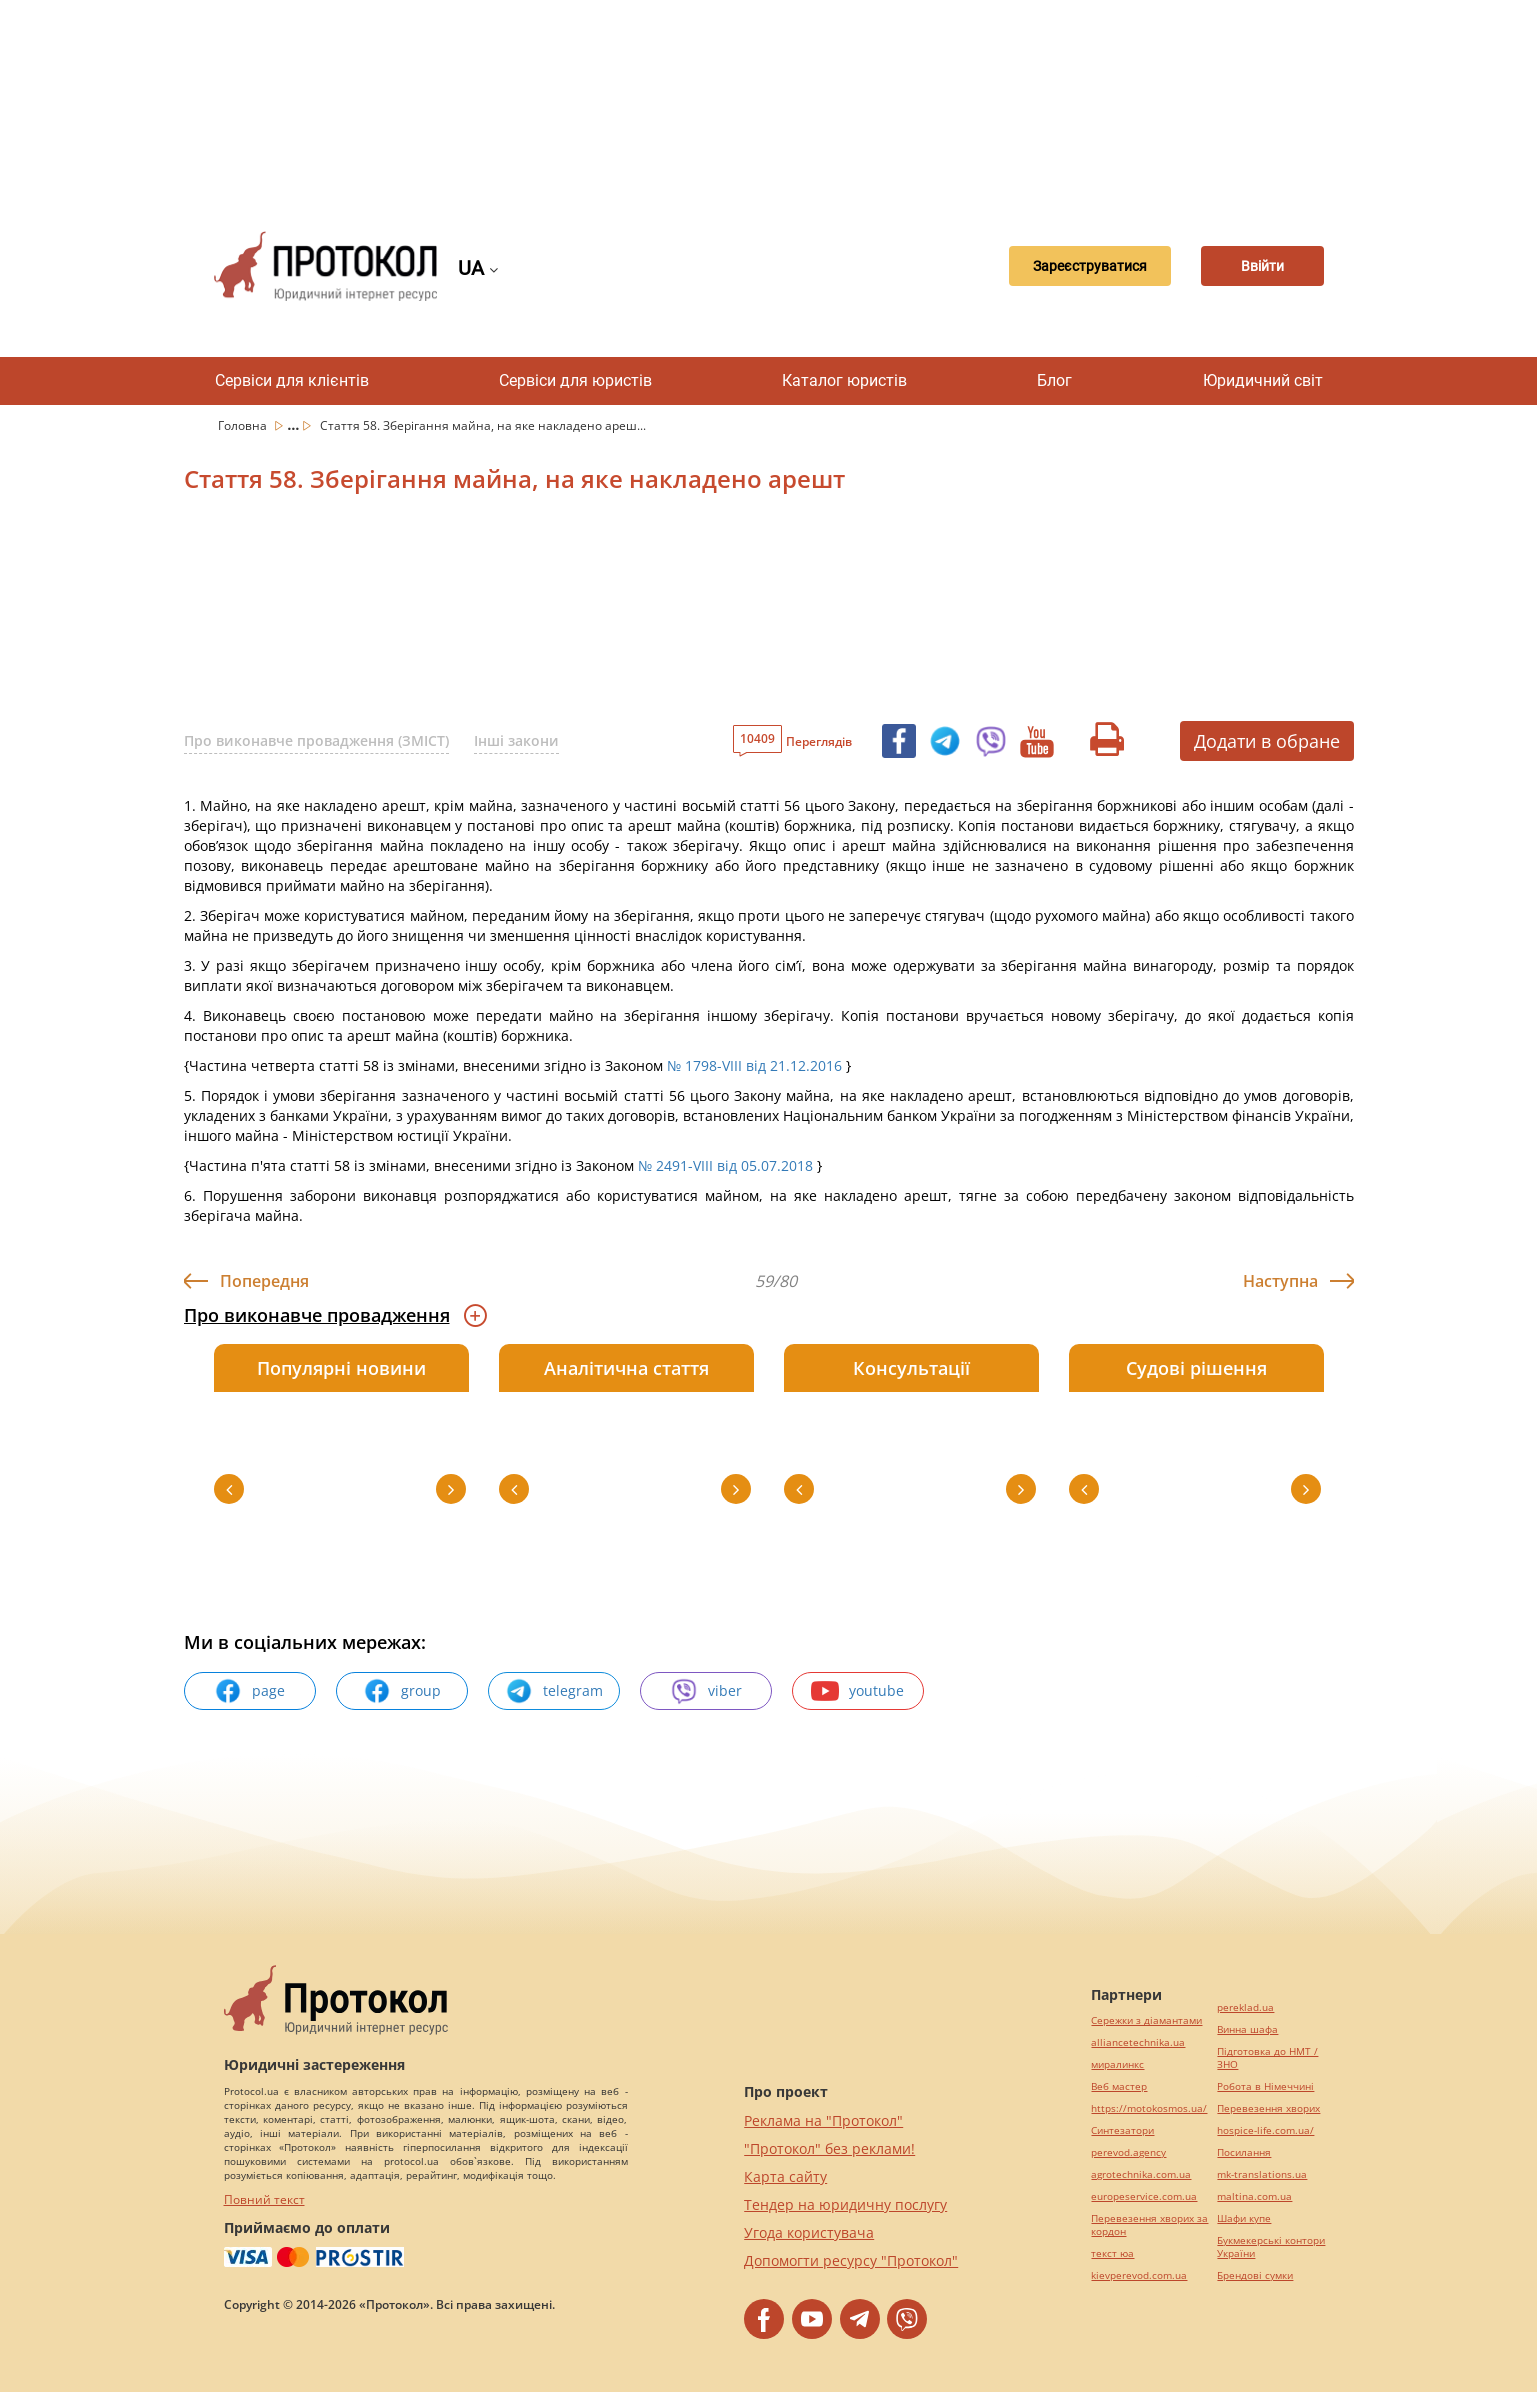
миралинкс (1117, 2064)
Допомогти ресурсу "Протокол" (851, 2260)
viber (706, 1691)
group (402, 1691)
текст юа (1112, 2253)
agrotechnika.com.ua (1141, 2174)
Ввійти (1253, 266)
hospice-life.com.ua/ (1265, 2130)
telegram (554, 1691)
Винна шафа (1247, 2029)
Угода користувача (809, 2232)
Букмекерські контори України (1271, 2247)
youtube (857, 1691)
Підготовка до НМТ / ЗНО (1267, 2058)
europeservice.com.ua (1144, 2196)
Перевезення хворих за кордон (1149, 2225)
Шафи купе (1244, 2218)
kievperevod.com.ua (1139, 2275)
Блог (1054, 380)
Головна (244, 425)
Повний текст (264, 2199)
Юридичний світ (1263, 380)
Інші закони (516, 740)
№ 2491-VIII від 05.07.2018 (725, 1165)
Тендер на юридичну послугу (845, 2204)
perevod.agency (1128, 2152)
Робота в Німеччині (1265, 2086)
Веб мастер (1119, 2086)
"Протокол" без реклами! (829, 2148)
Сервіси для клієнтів (292, 380)
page (249, 1691)
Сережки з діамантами (1146, 2020)
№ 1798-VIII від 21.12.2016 (754, 1065)
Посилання (1244, 2152)
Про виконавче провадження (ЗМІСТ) (316, 740)
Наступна (1280, 1281)
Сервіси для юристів (575, 380)
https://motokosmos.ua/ (1149, 2108)
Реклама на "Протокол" (823, 2120)
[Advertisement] (769, 100)
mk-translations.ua (1262, 2174)
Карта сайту (785, 2176)
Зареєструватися (1062, 266)
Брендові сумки (1255, 2275)
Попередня (264, 1281)
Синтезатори (1122, 2130)
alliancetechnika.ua (1138, 2042)
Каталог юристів (844, 380)
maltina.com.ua (1254, 2196)
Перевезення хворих (1268, 2108)
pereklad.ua (1245, 2007)
